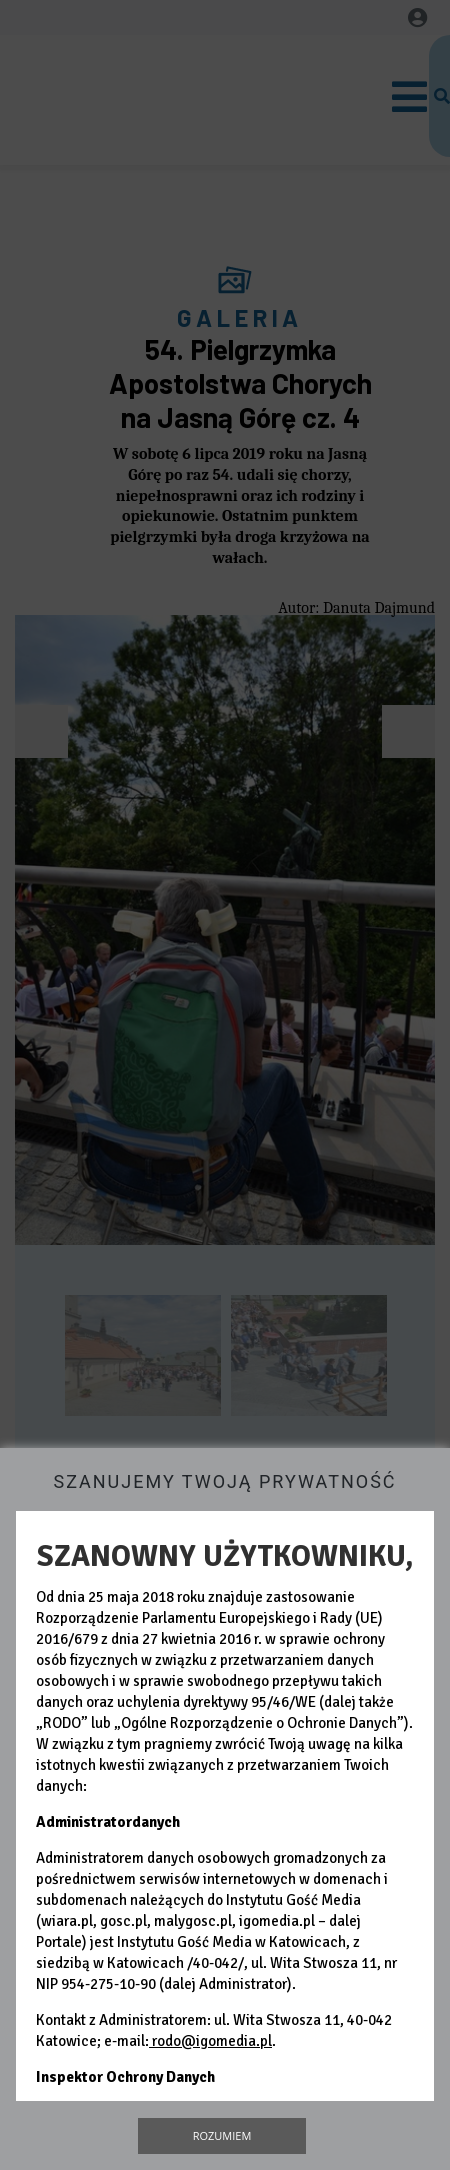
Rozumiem (222, 2135)
